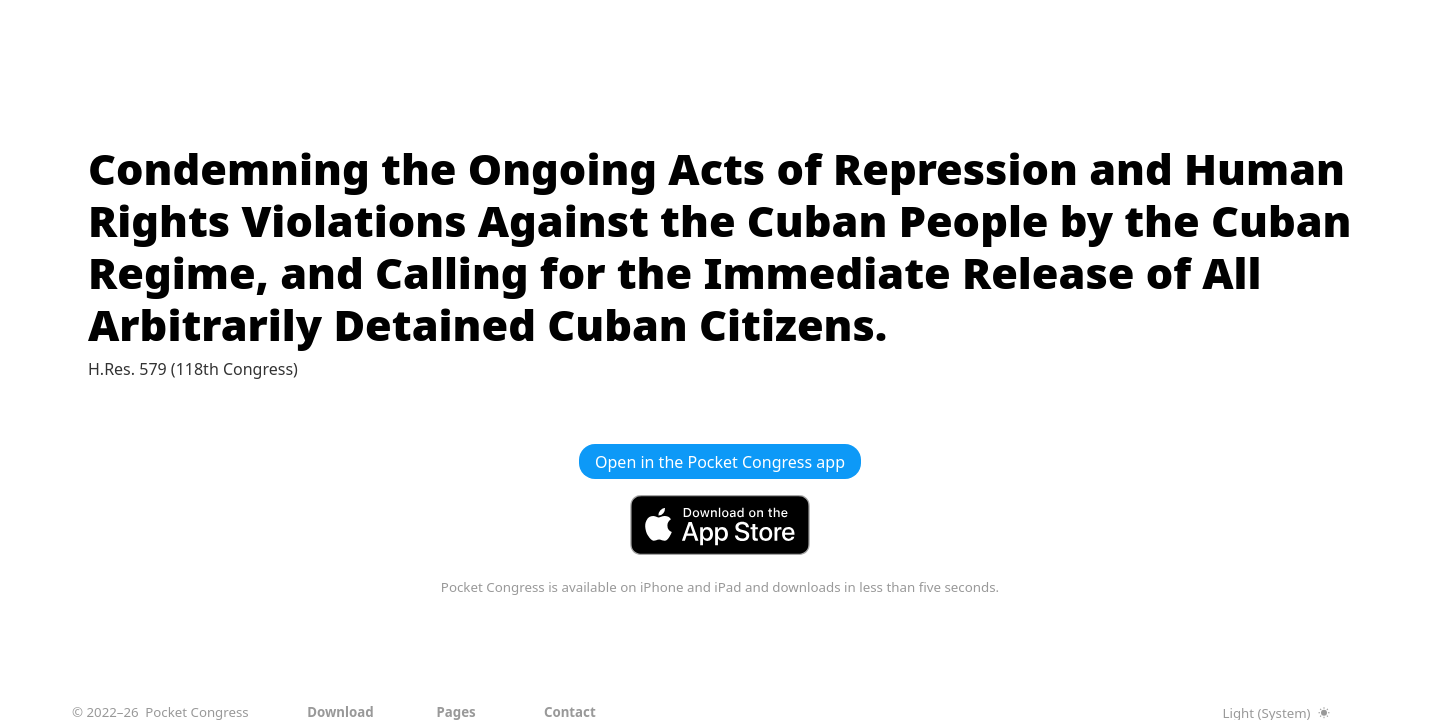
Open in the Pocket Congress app (720, 462)
